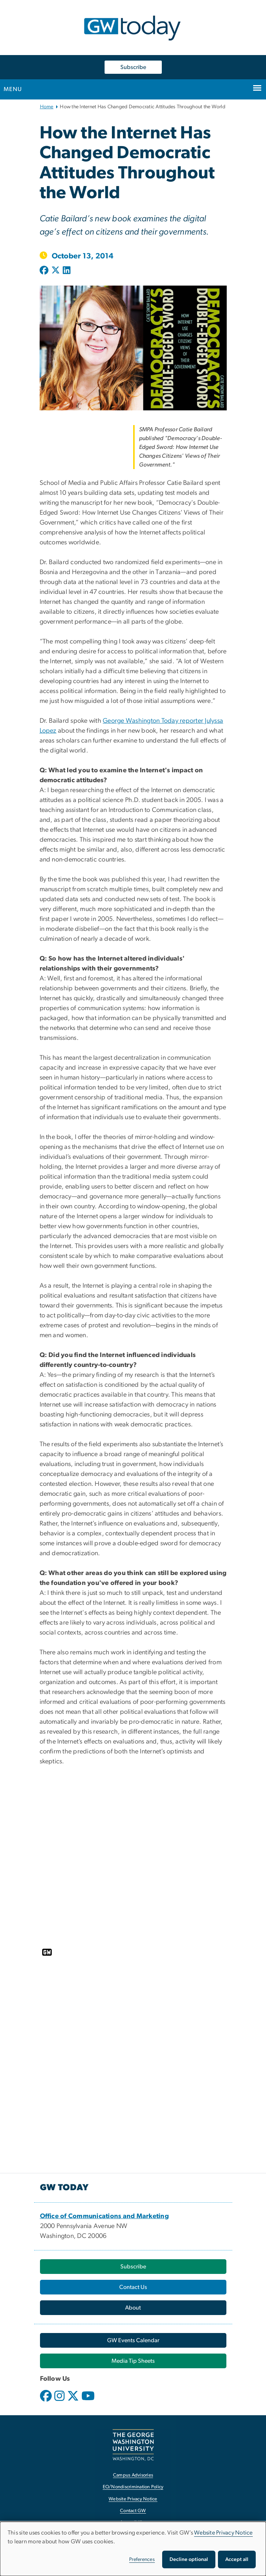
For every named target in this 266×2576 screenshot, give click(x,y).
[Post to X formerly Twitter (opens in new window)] (55, 271)
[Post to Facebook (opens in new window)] (45, 271)
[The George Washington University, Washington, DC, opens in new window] (133, 2444)
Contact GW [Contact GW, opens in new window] (133, 2510)
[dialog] (133, 2549)
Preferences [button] (142, 2559)
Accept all (236, 2559)
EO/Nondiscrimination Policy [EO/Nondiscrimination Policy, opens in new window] (133, 2487)
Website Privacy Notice (223, 2533)
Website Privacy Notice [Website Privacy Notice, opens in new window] (133, 2499)
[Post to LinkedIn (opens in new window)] (66, 271)
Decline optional (189, 2559)
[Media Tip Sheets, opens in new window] (133, 2361)
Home (47, 106)
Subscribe (133, 67)
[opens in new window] (46, 2401)
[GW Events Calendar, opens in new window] (133, 2340)
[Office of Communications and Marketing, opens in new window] (104, 2216)
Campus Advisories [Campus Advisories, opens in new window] (133, 2475)
